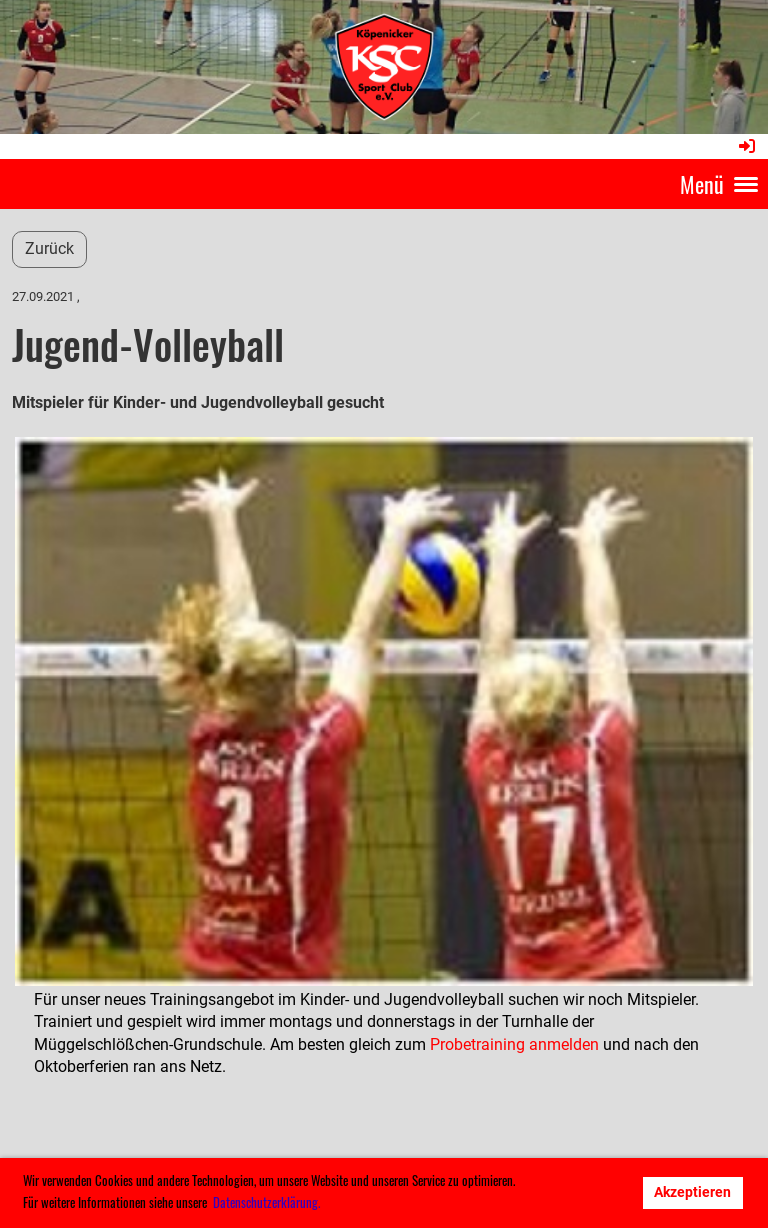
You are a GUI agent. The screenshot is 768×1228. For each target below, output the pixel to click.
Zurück (49, 248)
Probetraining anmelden (514, 1044)
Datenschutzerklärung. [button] (266, 1202)
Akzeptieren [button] (692, 1192)
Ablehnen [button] (589, 1192)
